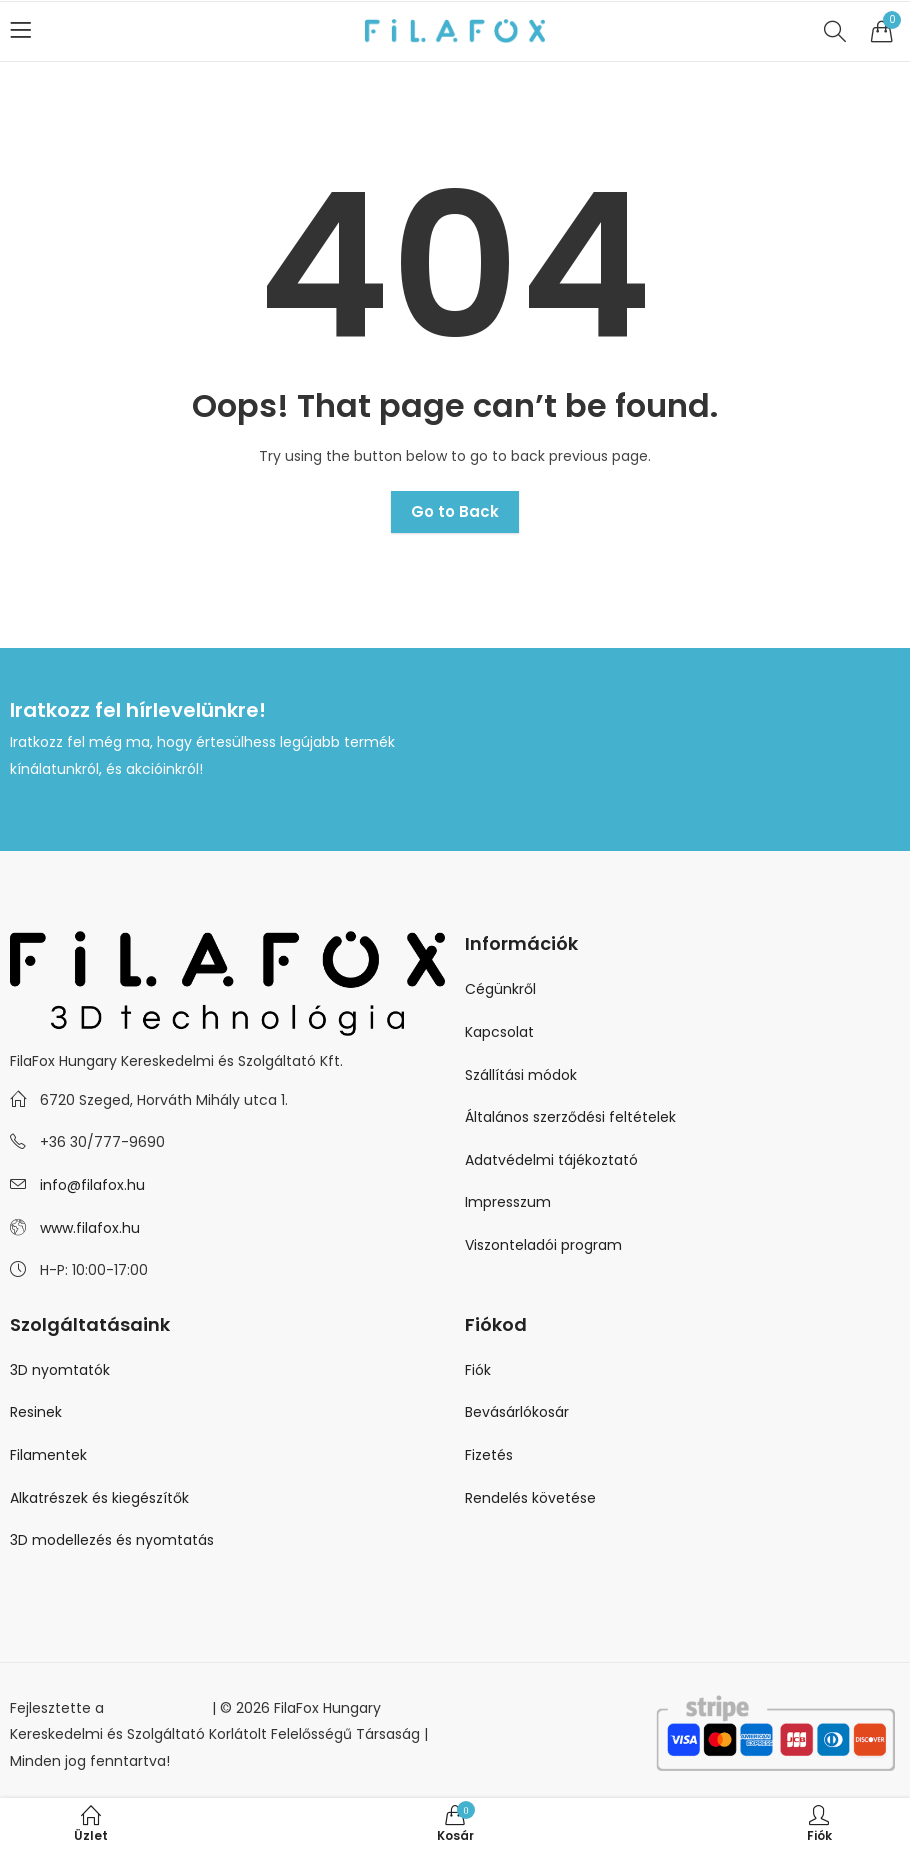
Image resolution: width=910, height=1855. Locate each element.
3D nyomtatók (60, 1370)
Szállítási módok (521, 1075)
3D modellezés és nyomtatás (112, 1540)
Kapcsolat (499, 1032)
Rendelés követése (530, 1498)
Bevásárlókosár (517, 1412)
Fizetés (489, 1455)
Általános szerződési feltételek (570, 1117)
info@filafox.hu (92, 1185)
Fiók (478, 1370)
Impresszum (508, 1202)
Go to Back (455, 511)
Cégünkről (500, 989)
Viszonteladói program (543, 1245)
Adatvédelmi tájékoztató (551, 1160)
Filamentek (48, 1455)
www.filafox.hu (90, 1228)
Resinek (36, 1412)
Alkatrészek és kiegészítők (99, 1498)
